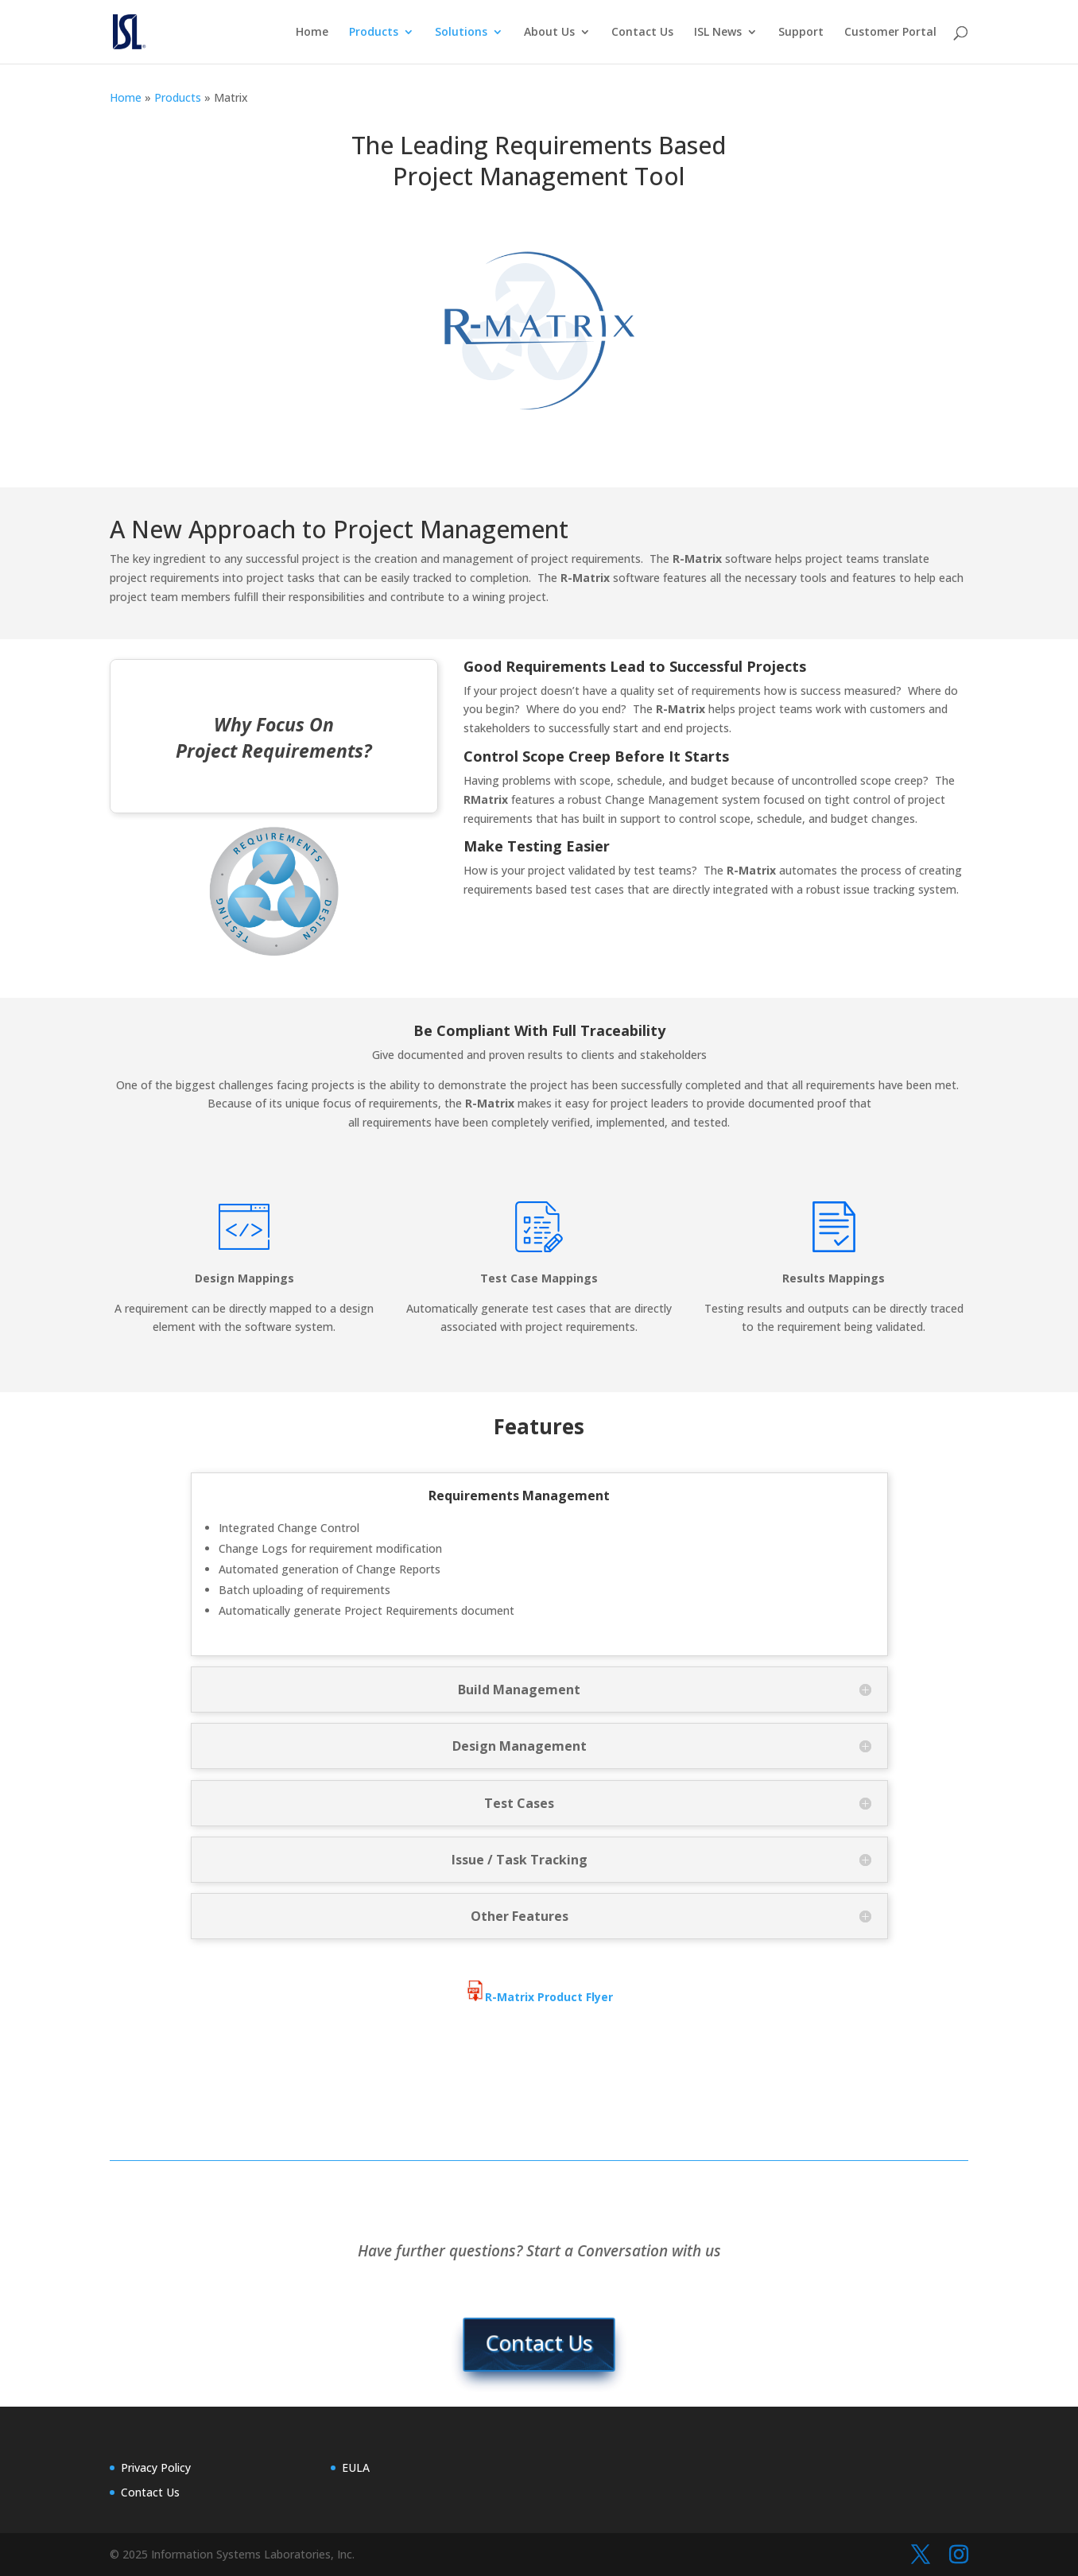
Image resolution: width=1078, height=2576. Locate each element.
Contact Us (642, 32)
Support (801, 32)
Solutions (461, 32)
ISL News (718, 32)
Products (373, 32)
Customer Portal (890, 32)
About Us (549, 32)
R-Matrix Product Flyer (539, 1996)
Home (312, 32)
